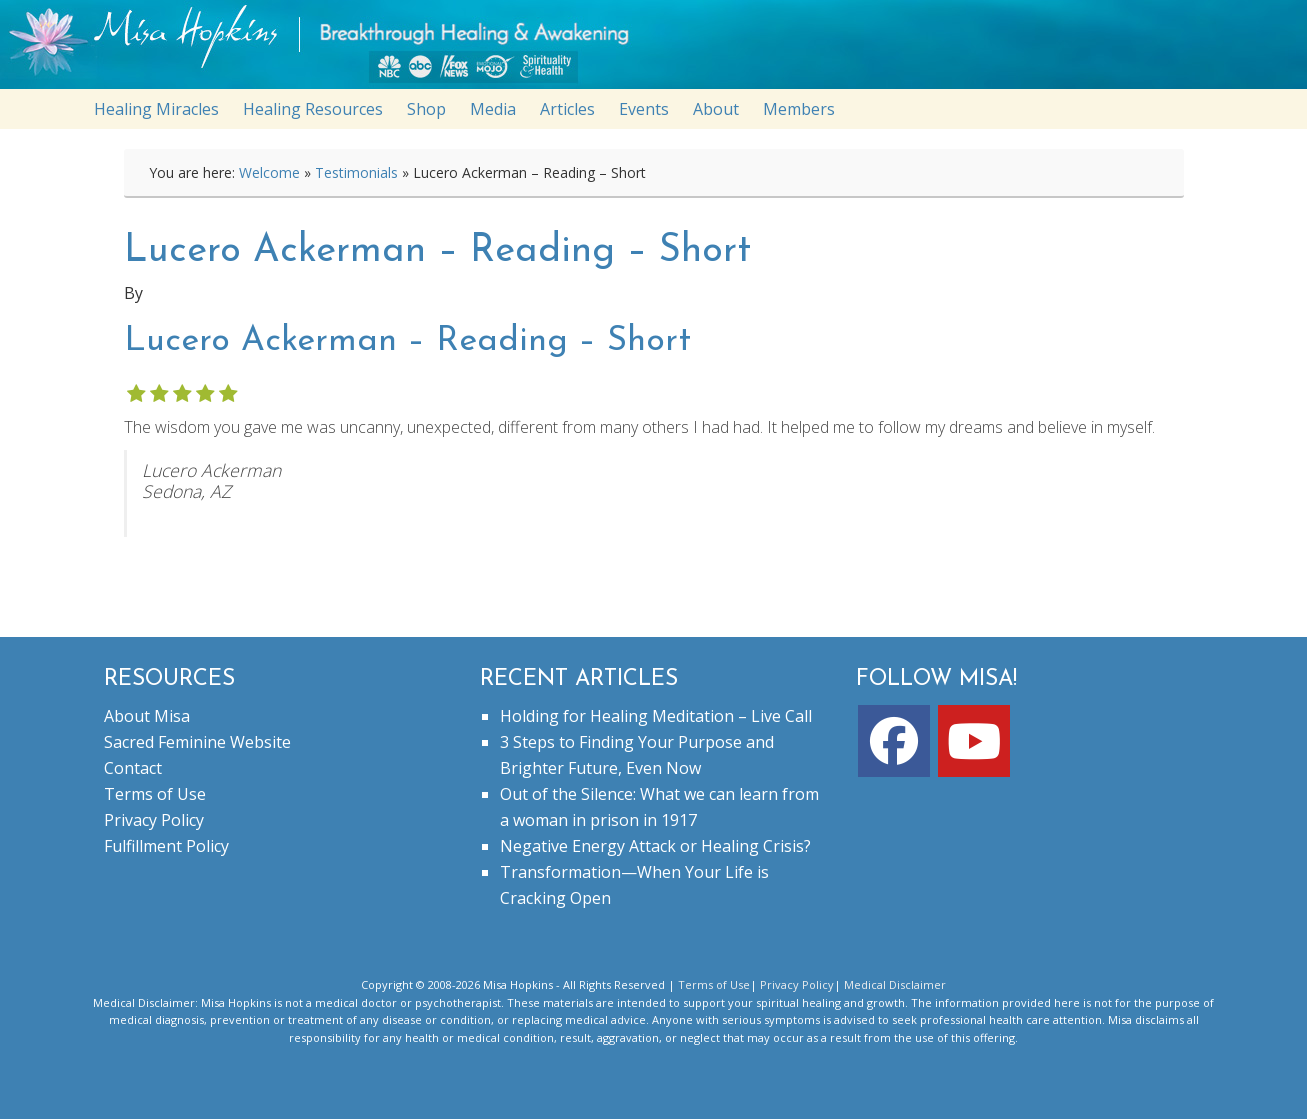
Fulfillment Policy (166, 846)
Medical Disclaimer (895, 984)
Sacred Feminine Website (197, 742)
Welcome (269, 172)
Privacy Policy (154, 820)
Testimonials (356, 172)
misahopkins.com (664, 49)
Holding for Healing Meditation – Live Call (656, 716)
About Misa (147, 716)
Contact (133, 768)
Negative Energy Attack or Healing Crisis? (655, 846)
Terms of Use (155, 794)
